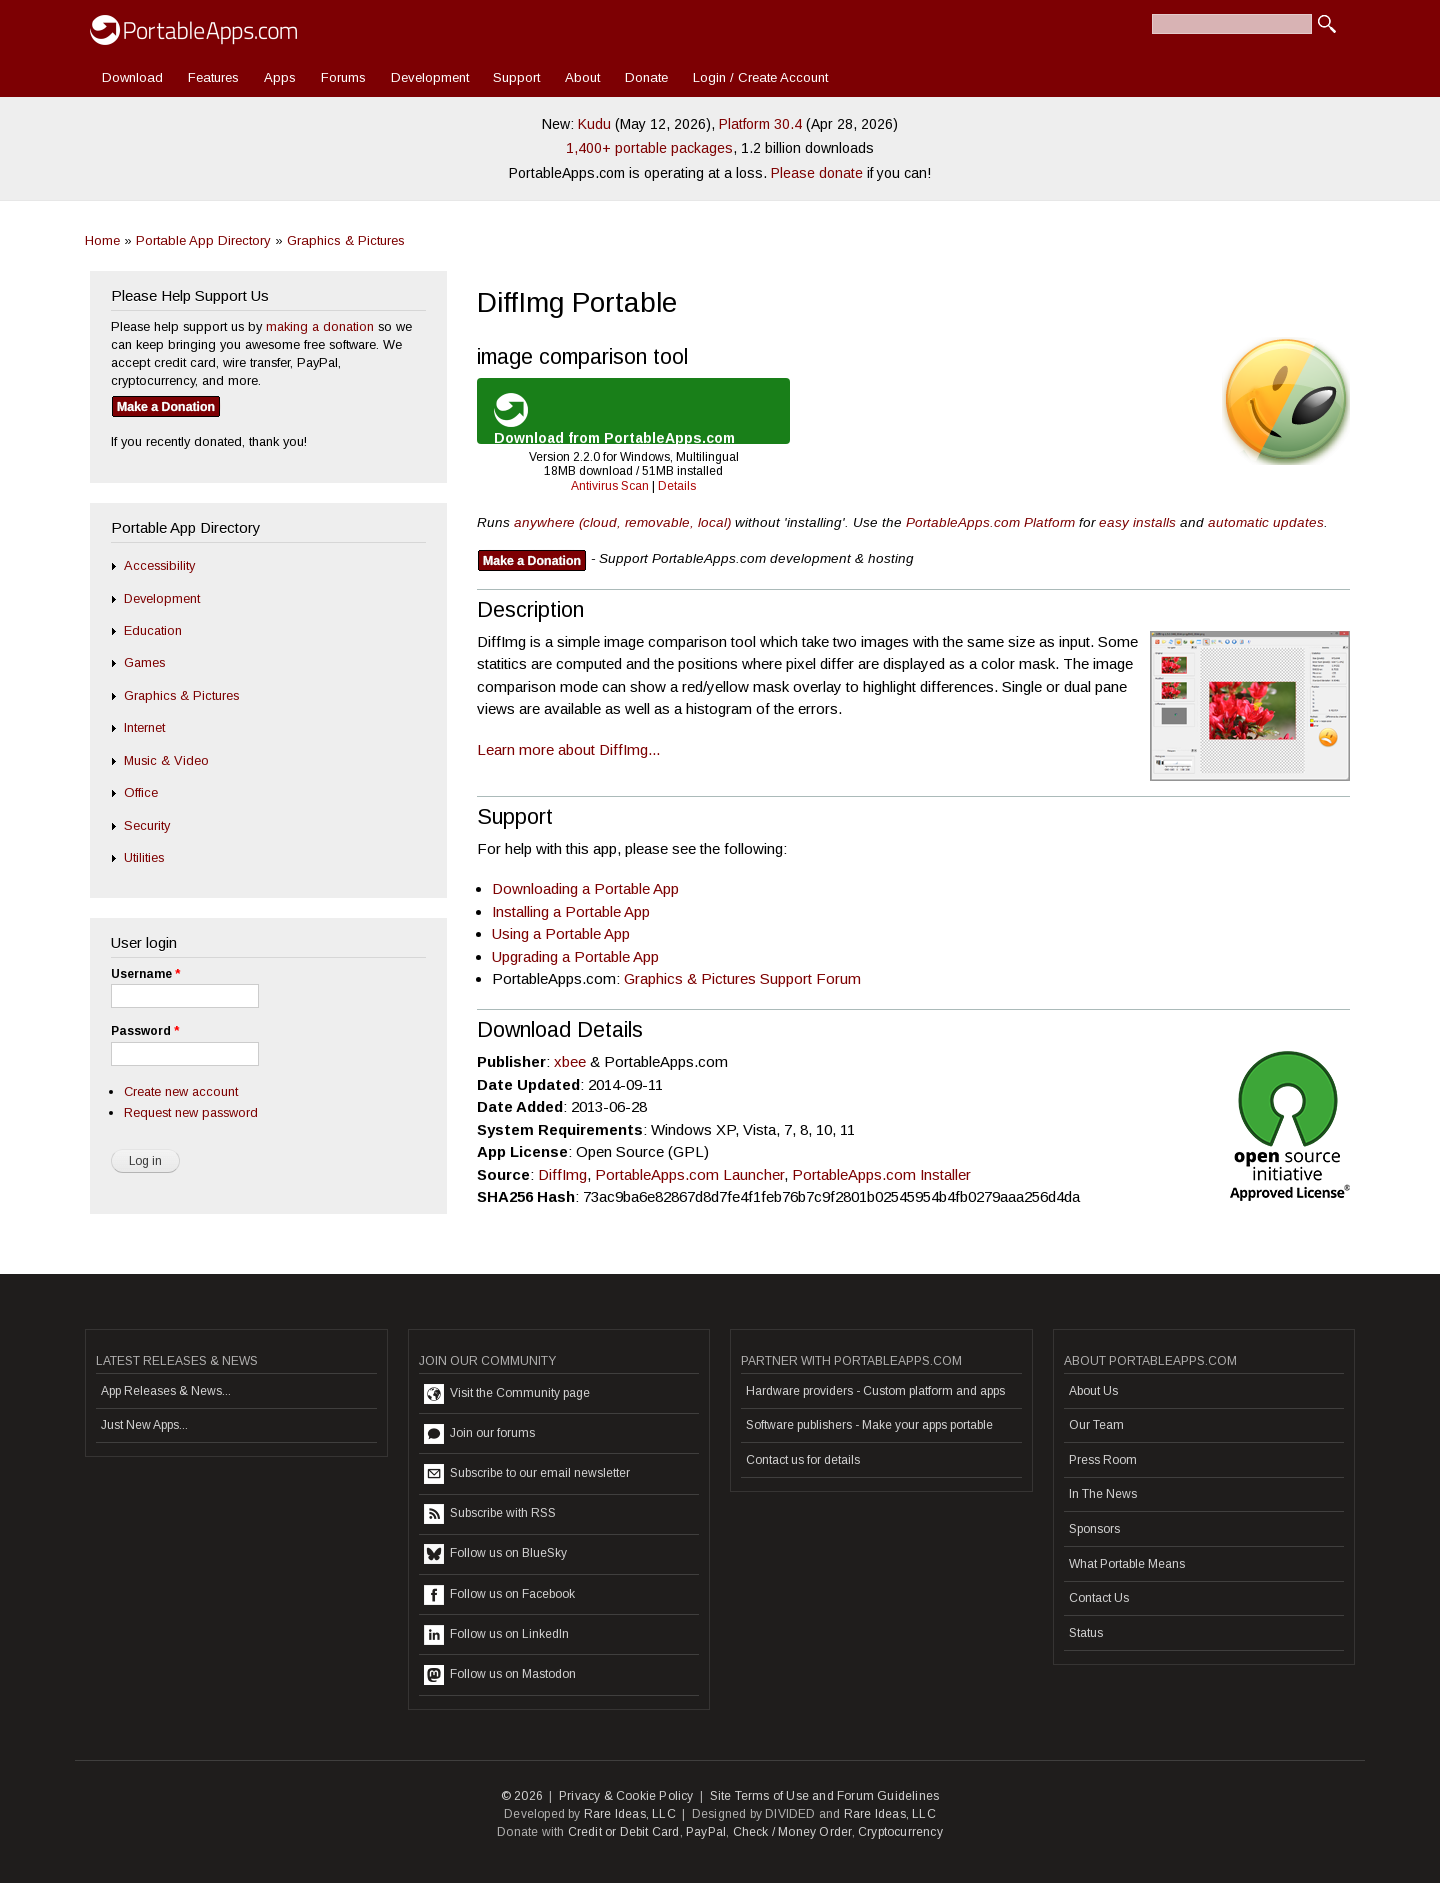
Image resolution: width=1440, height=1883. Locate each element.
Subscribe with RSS (490, 1514)
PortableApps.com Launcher (689, 1174)
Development (430, 77)
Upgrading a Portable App (575, 956)
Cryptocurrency (900, 1832)
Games (144, 662)
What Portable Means (1127, 1564)
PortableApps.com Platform (990, 522)
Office (141, 792)
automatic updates (1266, 522)
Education (153, 630)
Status (1086, 1633)
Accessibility (159, 565)
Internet (144, 727)
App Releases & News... (166, 1391)
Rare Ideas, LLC (630, 1814)
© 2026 (522, 1796)
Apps (280, 77)
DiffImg (562, 1174)
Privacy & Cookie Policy (626, 1796)
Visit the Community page (507, 1394)
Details (677, 486)
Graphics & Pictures (346, 240)
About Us (1093, 1391)
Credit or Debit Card (624, 1832)
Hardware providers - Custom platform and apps (875, 1391)
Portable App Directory (203, 240)
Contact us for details (803, 1460)
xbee (570, 1061)
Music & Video (166, 760)
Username (145, 974)
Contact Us (1099, 1598)
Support (516, 77)
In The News (1103, 1494)
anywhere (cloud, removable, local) (622, 522)
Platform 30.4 (760, 124)
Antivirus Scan (610, 486)
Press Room (1103, 1460)
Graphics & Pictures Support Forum (742, 978)
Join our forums (479, 1434)
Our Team (1096, 1425)
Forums (343, 77)
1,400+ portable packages (649, 148)
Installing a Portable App (571, 911)
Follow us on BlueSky (495, 1554)
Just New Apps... (144, 1425)
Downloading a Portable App (585, 888)
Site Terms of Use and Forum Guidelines (825, 1796)
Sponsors (1094, 1529)
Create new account (181, 1091)
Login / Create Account (760, 77)
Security (147, 825)
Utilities (144, 857)
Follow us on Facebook (499, 1595)
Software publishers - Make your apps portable (869, 1425)
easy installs (1137, 522)
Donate (646, 77)
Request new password (191, 1112)
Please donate (817, 173)
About (582, 77)
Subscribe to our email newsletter (527, 1474)
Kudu (594, 124)
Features (213, 77)
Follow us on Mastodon (500, 1675)
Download (132, 77)
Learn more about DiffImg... (568, 749)
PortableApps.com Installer (881, 1174)
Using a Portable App (561, 933)
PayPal (706, 1832)
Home (102, 240)
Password (145, 1031)
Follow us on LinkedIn (496, 1635)
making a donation (320, 326)
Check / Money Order (792, 1832)
